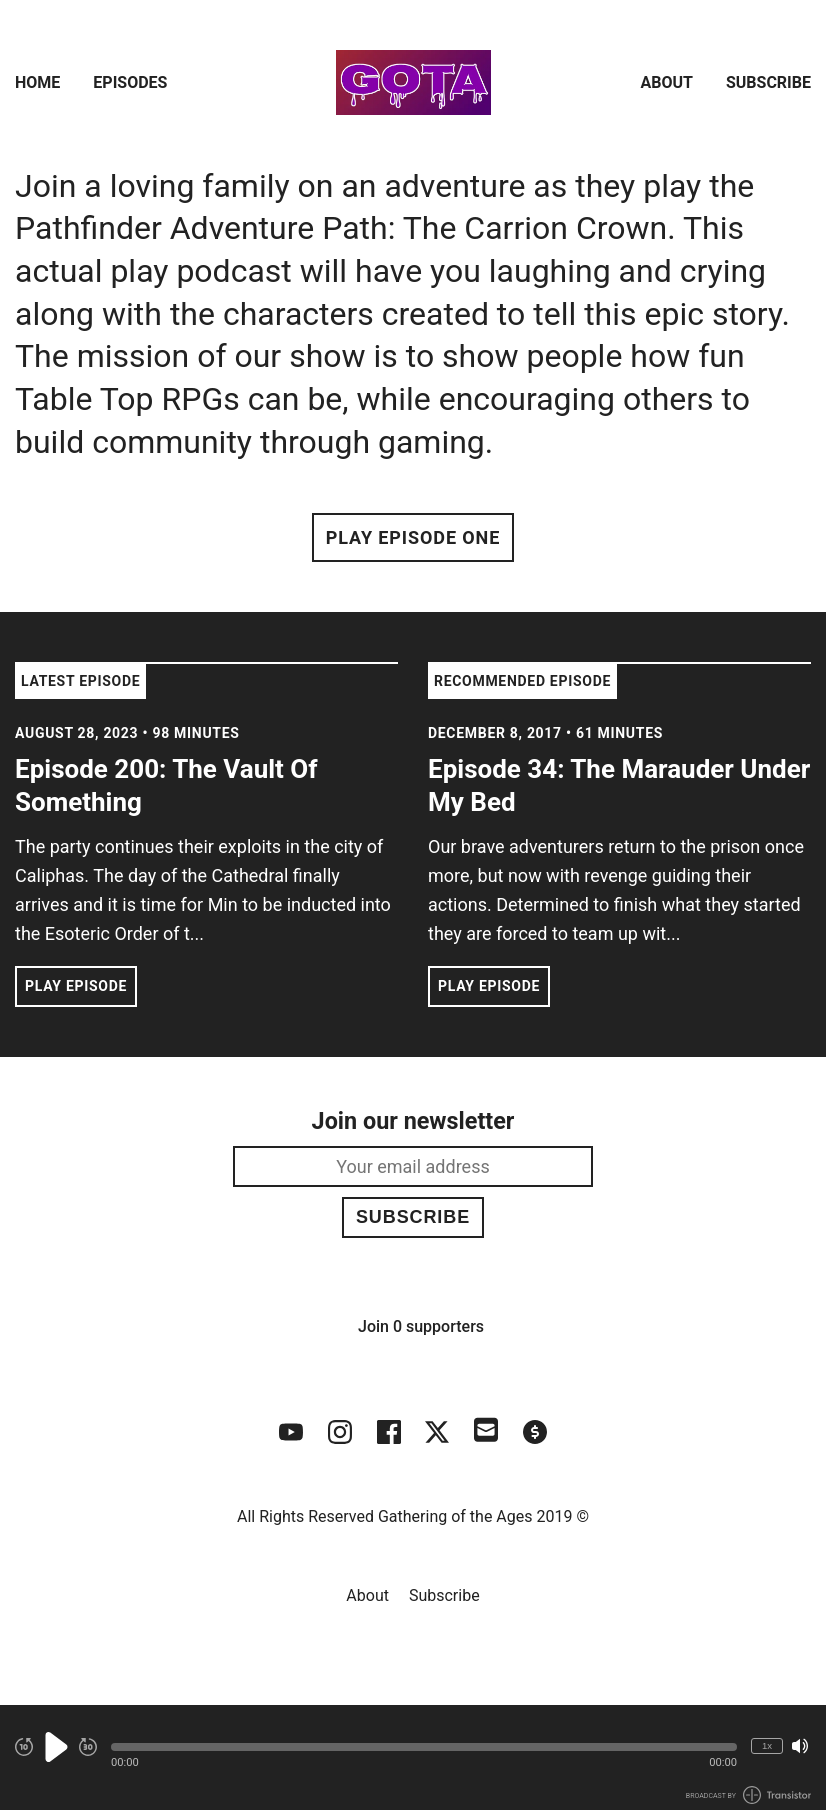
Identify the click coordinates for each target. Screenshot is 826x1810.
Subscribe (768, 82)
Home (37, 82)
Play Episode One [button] (413, 537)
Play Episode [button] (76, 986)
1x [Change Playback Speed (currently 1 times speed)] (767, 1745)
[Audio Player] (413, 1757)
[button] (424, 1747)
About (667, 82)
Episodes (130, 82)
